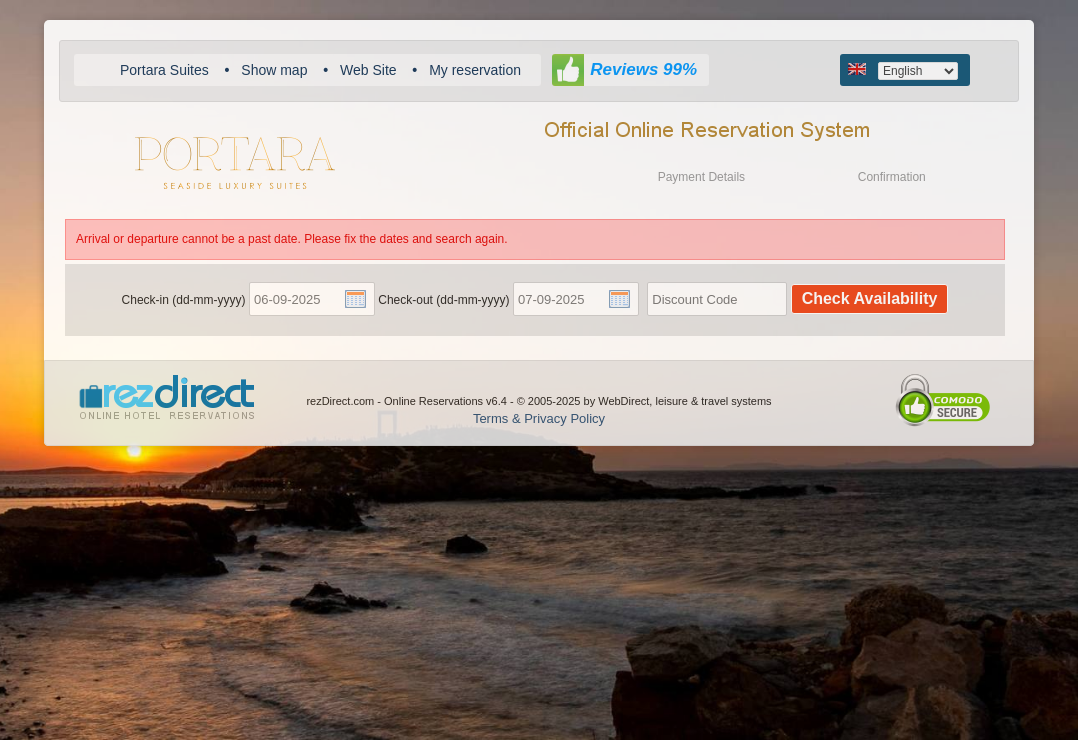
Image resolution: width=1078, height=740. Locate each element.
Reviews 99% (643, 69)
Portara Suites (164, 70)
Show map (274, 70)
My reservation (475, 70)
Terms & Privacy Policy (539, 418)
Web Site (368, 70)
